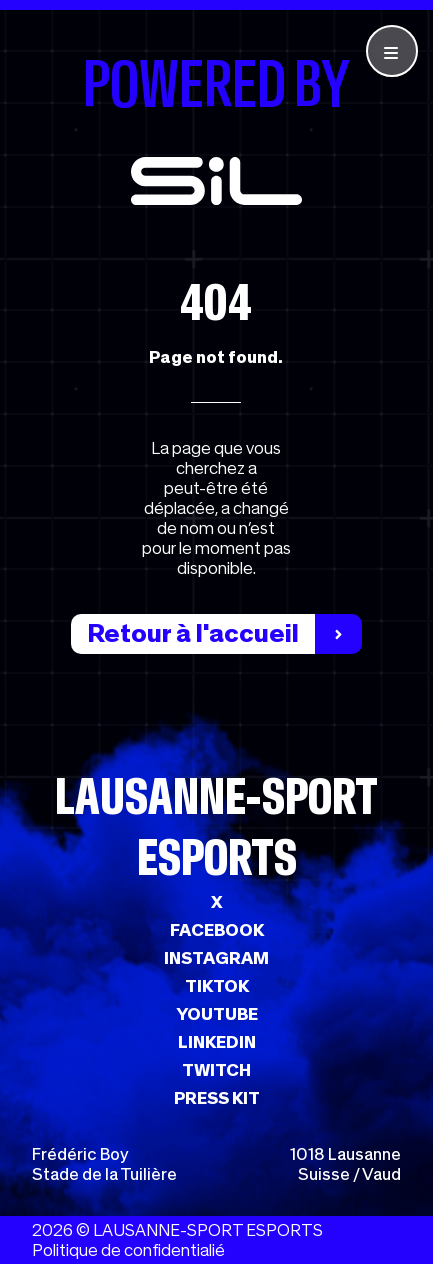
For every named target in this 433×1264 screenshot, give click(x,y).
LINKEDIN (217, 1042)
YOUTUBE (217, 1014)
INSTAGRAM (216, 958)
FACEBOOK (217, 930)
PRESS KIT (217, 1098)
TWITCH (216, 1070)
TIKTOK (217, 986)
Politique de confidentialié (128, 1250)
